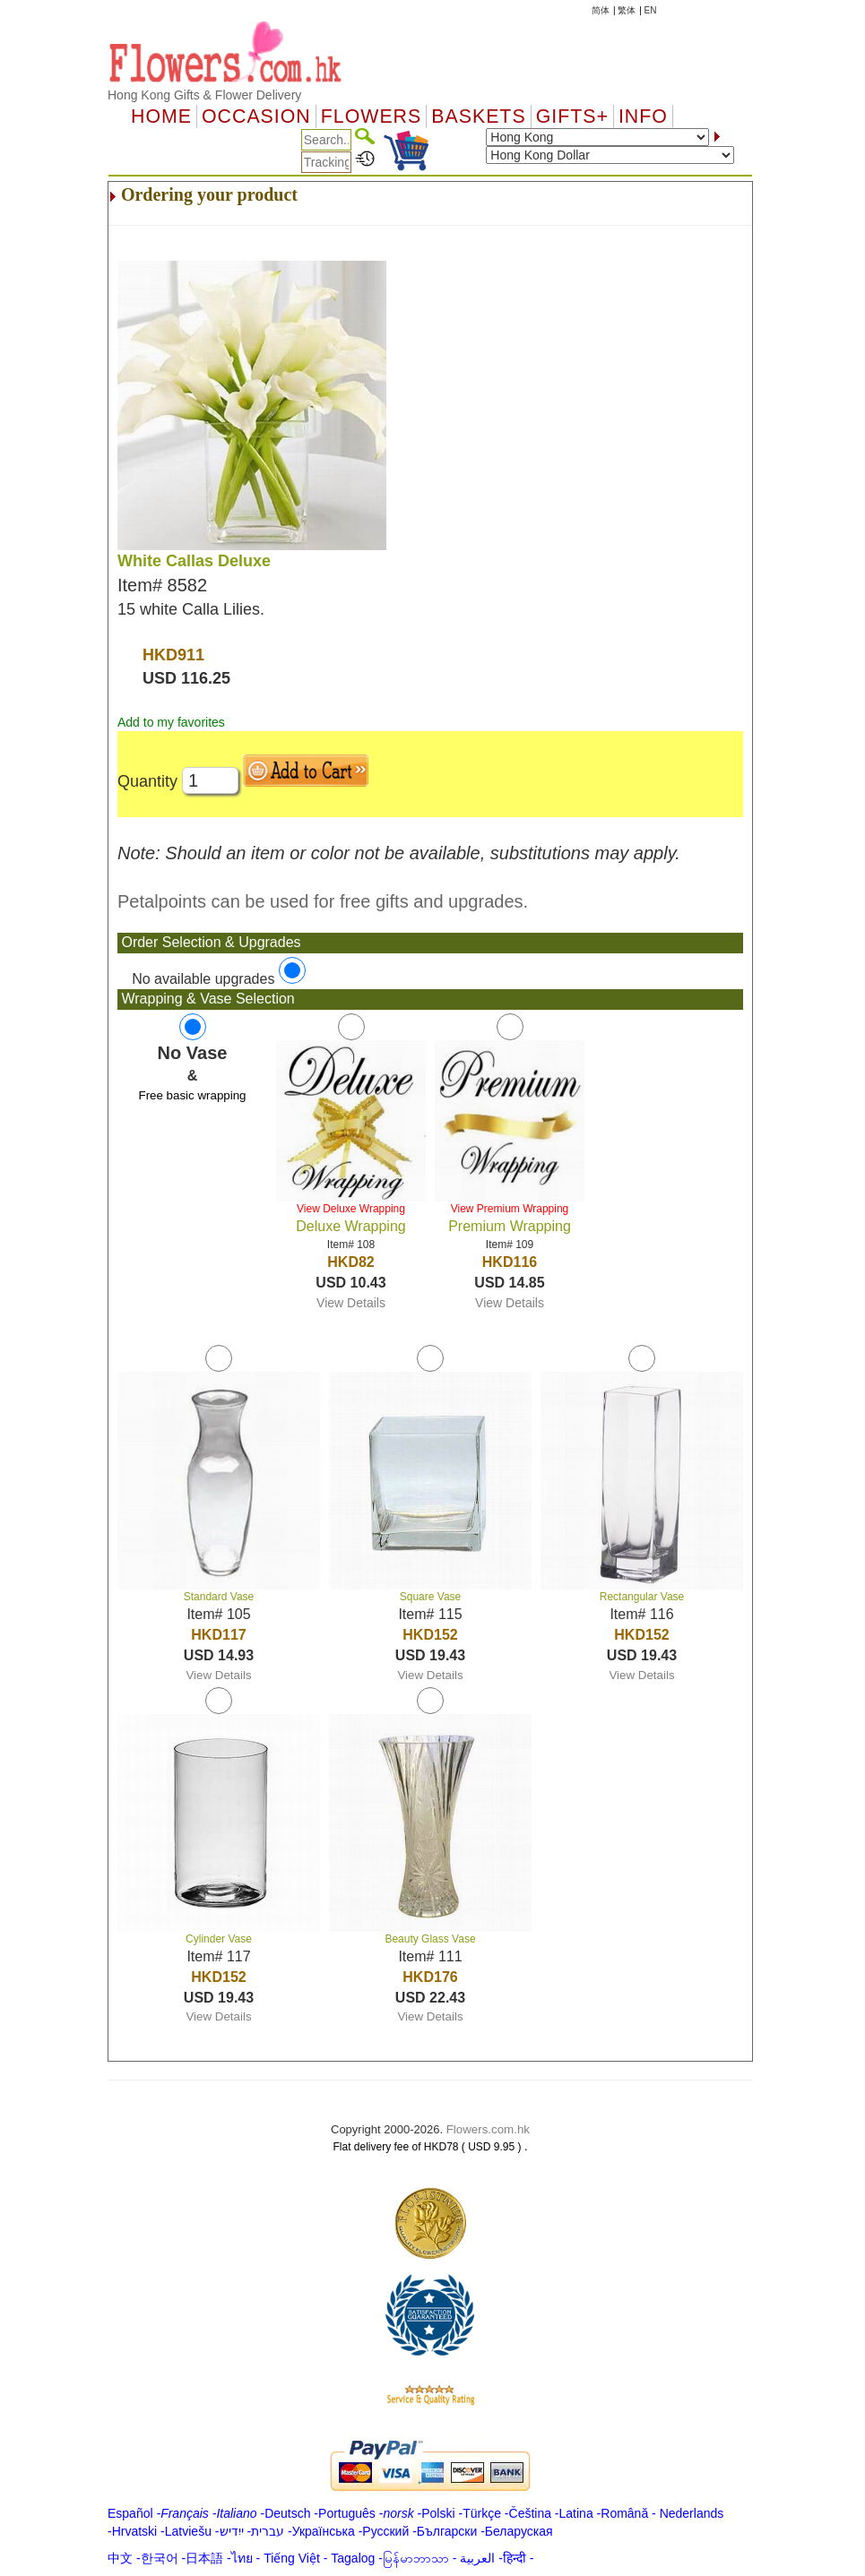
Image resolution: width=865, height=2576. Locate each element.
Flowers (371, 116)
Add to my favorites (171, 722)
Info (643, 116)
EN (650, 10)
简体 (601, 10)
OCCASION (256, 116)
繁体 (627, 10)
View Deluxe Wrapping (351, 1208)
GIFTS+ (572, 116)
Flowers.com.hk (488, 2129)
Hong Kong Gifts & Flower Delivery (204, 95)
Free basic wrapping (192, 1095)
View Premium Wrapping (510, 1208)
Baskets (478, 116)
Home (161, 116)
